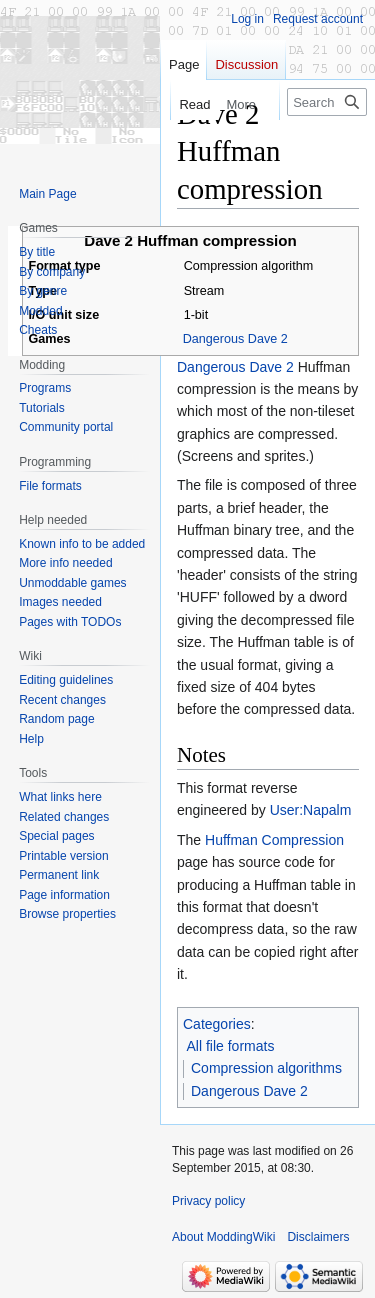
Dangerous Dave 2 (235, 339)
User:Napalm (311, 810)
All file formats (231, 1046)
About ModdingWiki (223, 1237)
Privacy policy (208, 1201)
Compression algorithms (266, 1068)
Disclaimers (318, 1237)
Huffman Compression (274, 840)
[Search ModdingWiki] (327, 102)
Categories (217, 1024)
